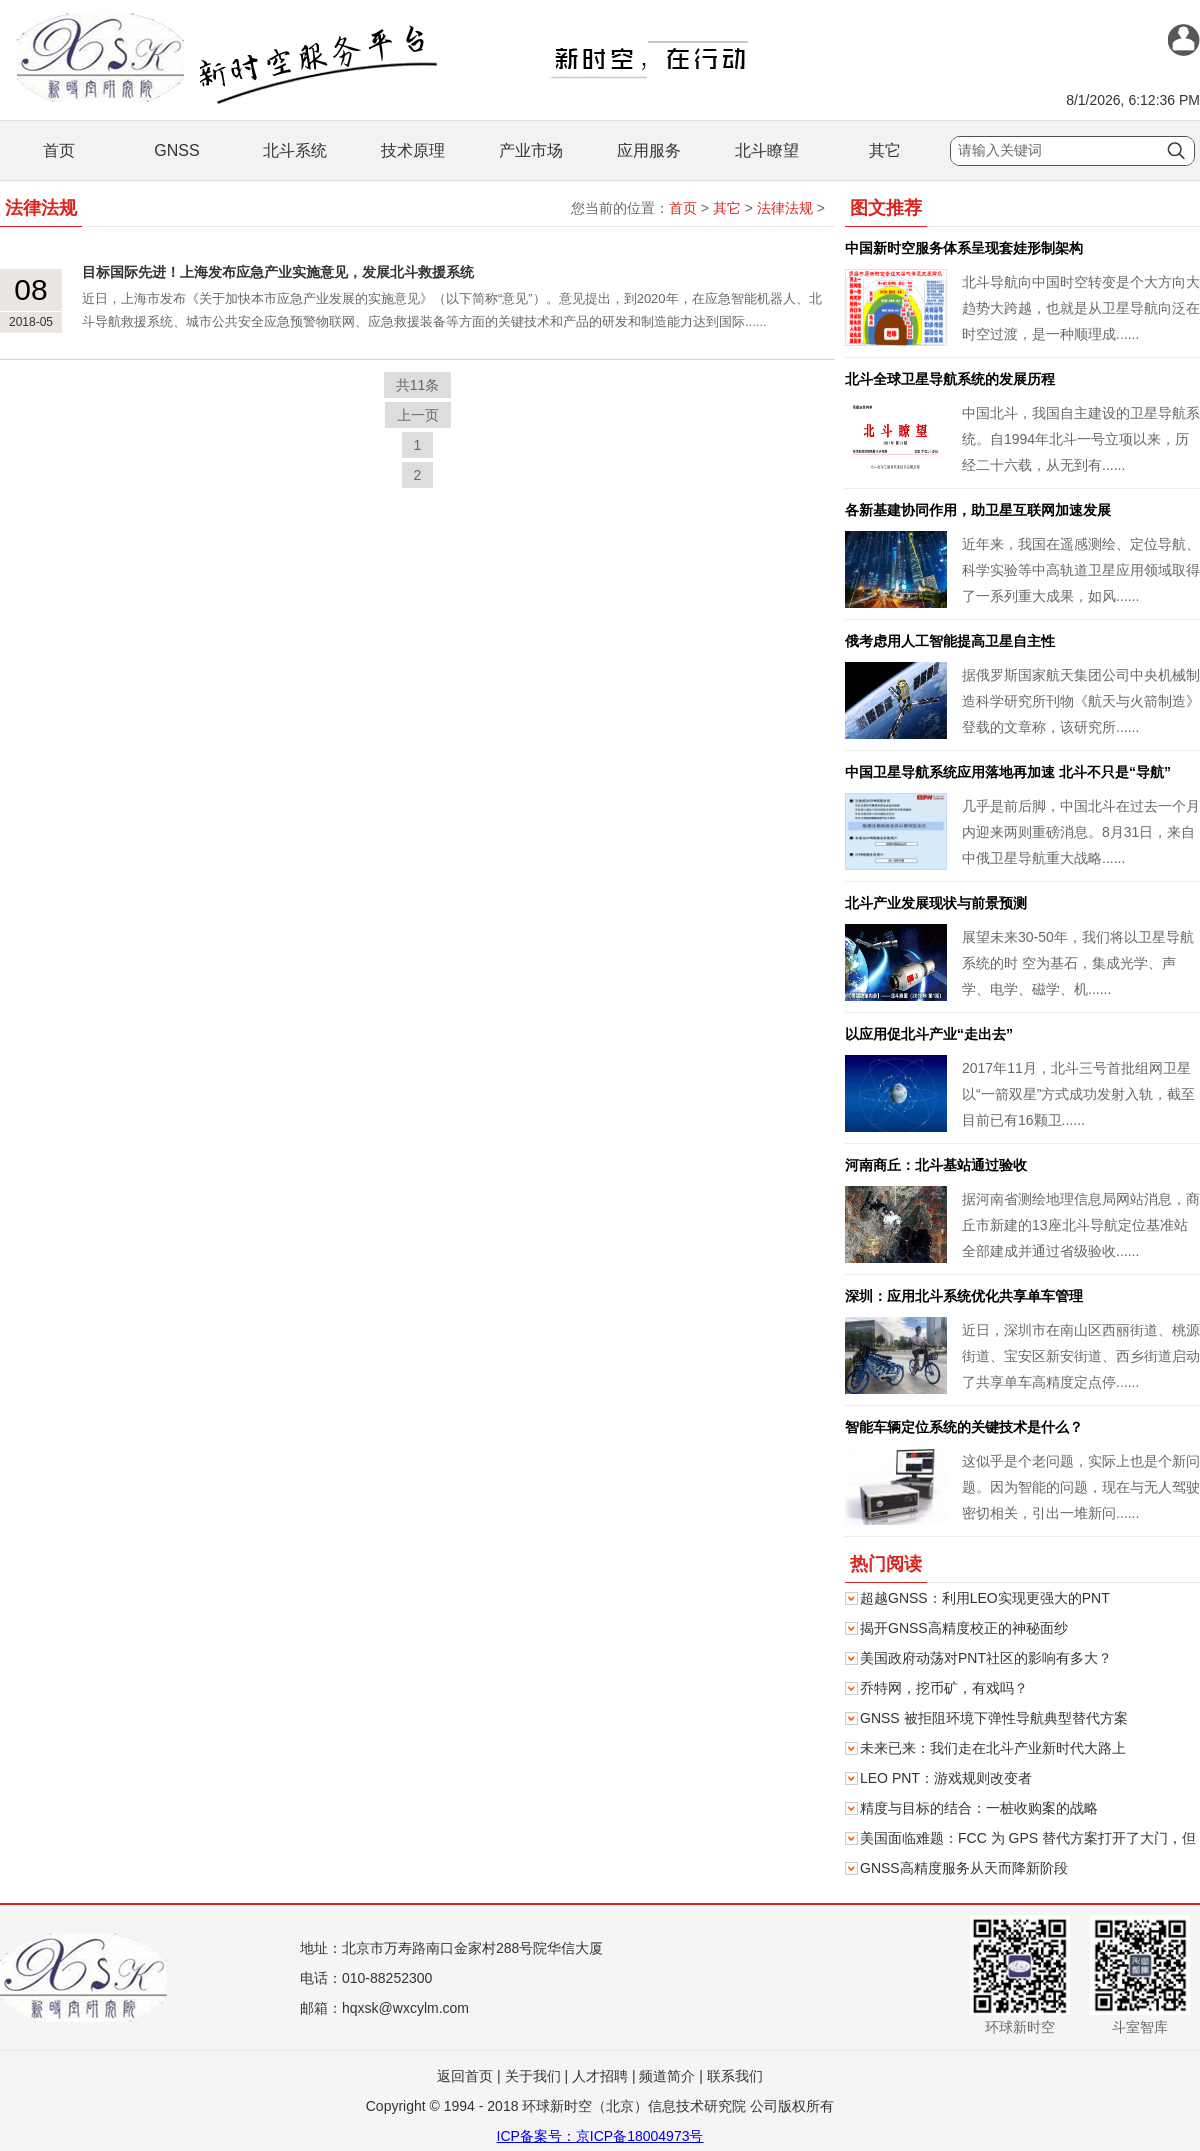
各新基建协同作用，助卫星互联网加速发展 (978, 510)
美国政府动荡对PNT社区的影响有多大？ (986, 1658)
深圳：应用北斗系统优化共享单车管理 (964, 1296)
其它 (885, 150)
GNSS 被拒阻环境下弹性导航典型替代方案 (994, 1718)
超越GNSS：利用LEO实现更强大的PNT (985, 1598)
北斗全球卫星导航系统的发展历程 (950, 379)
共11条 (418, 385)
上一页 (418, 415)
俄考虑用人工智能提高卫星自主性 (950, 641)
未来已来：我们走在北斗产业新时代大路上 (993, 1748)
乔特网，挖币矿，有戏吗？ (944, 1688)
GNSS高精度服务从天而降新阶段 (964, 1868)
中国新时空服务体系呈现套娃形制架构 (964, 248)
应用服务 (649, 150)
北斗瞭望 (767, 150)
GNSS (176, 150)
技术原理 (413, 150)
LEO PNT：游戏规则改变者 (946, 1778)
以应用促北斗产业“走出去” (929, 1034)
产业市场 (531, 150)
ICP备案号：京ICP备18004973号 (600, 2136)
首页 (59, 150)
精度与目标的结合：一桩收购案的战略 (979, 1808)
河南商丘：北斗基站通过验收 (936, 1165)
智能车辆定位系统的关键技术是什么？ (964, 1427)
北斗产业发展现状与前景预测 (936, 903)
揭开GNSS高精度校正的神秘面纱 (964, 1628)
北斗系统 (295, 150)
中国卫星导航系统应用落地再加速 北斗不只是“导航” (1008, 772)
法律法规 (785, 208)
